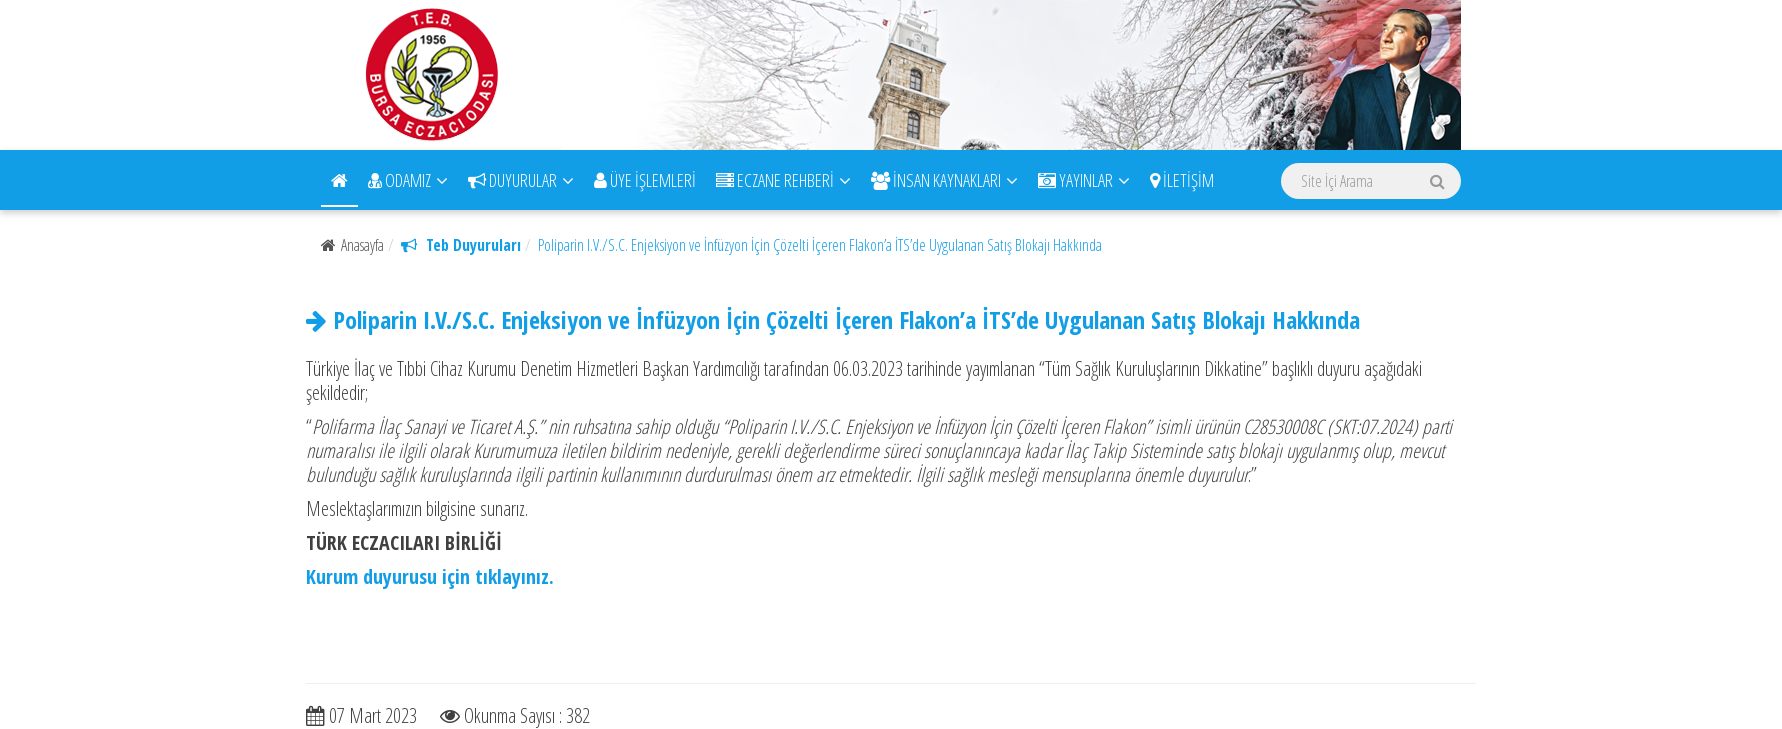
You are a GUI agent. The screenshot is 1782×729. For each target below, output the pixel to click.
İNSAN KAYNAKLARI (944, 180)
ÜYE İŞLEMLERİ (645, 180)
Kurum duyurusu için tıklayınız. (430, 576)
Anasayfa (352, 245)
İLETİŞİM (1182, 180)
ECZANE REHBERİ (783, 180)
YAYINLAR (1084, 180)
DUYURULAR (521, 180)
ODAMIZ (408, 180)
